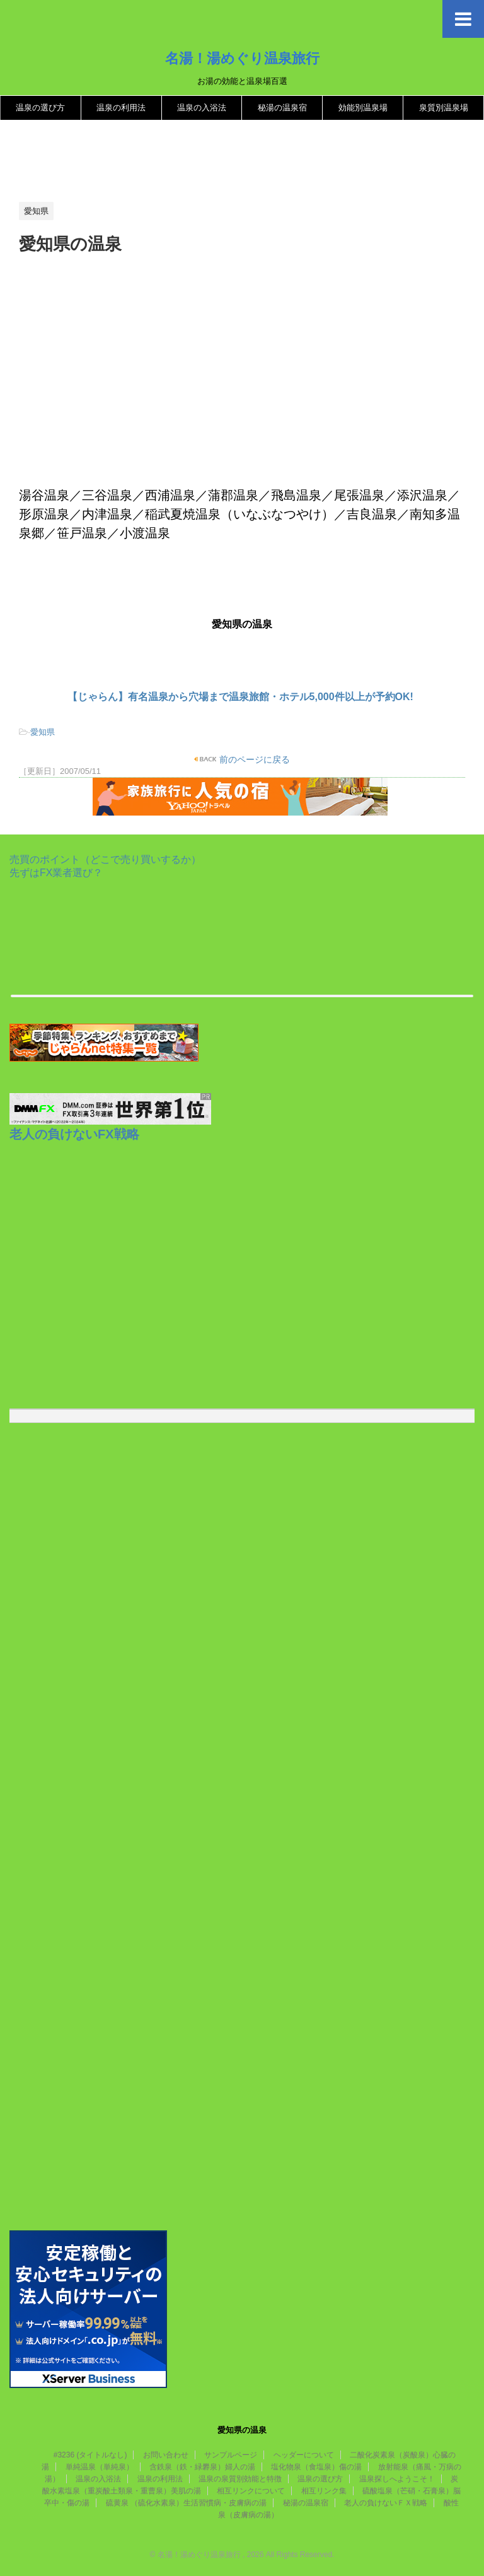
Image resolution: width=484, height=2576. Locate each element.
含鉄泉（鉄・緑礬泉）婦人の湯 (202, 2466)
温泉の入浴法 (201, 107)
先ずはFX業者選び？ (56, 872)
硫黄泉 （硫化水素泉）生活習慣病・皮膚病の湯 (186, 2502)
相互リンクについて (251, 2490)
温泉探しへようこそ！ (397, 2478)
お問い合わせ (165, 2454)
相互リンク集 (324, 2490)
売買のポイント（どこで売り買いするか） (105, 859)
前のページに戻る (254, 759)
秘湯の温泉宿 (282, 107)
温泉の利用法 (121, 107)
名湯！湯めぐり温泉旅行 (242, 58)
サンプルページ (230, 2454)
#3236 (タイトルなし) (90, 2454)
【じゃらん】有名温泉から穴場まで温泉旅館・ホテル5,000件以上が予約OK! (240, 696)
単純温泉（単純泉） (100, 2466)
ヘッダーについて (304, 2454)
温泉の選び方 (40, 107)
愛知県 (42, 732)
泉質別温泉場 (443, 107)
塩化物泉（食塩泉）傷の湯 (316, 2466)
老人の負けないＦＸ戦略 (385, 2502)
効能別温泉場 (363, 107)
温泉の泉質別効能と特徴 (240, 2478)
